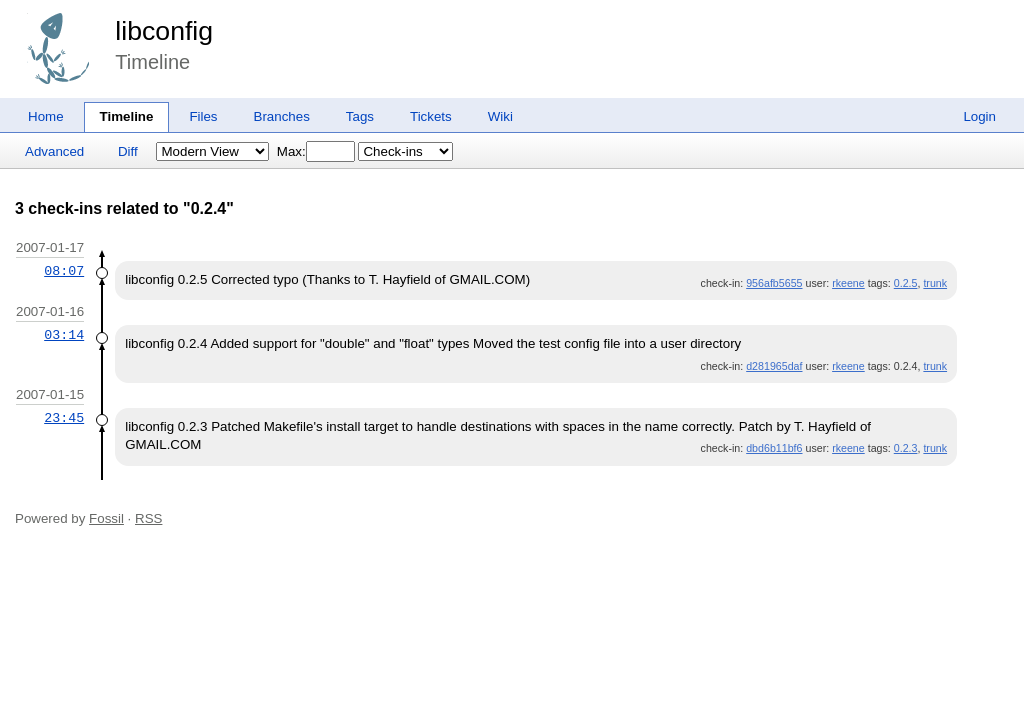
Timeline (127, 116)
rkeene (848, 283)
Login (979, 116)
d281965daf (774, 366)
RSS (148, 518)
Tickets (431, 116)
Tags (360, 116)
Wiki (500, 116)
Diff (128, 151)
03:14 (64, 335)
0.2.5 (906, 283)
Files (203, 116)
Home (46, 116)
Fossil (106, 518)
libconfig (164, 31)
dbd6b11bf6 (774, 448)
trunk (935, 283)
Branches (282, 116)
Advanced (54, 151)
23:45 (64, 418)
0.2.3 (906, 448)
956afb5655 (774, 283)
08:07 (64, 271)
